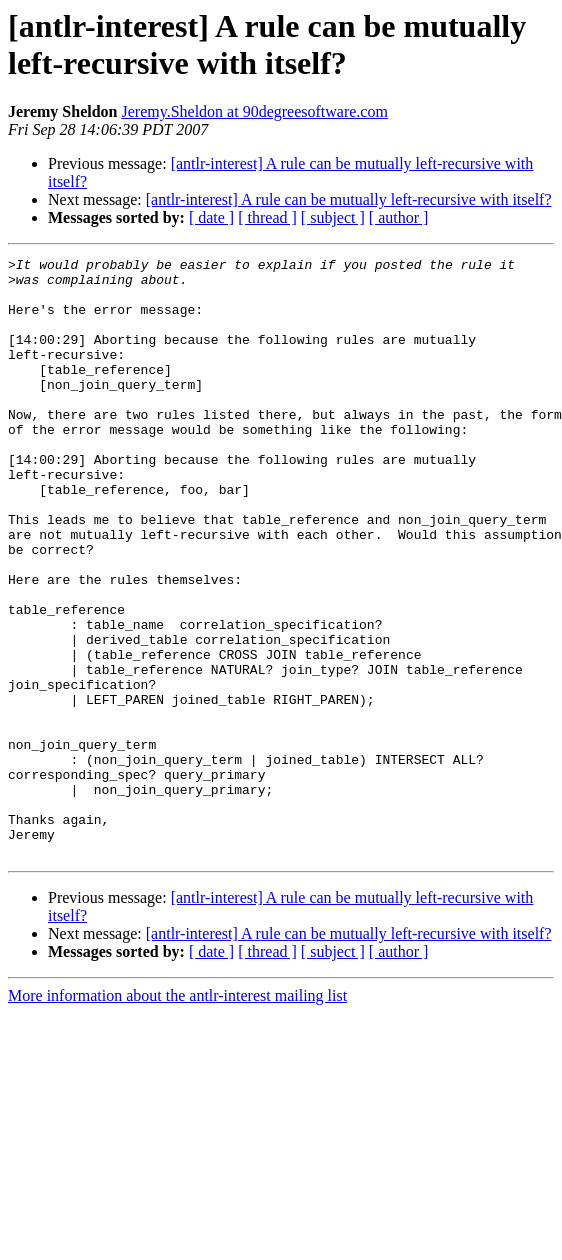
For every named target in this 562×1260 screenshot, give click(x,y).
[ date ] (211, 217)
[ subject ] (333, 217)
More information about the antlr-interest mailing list (177, 1115)
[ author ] (399, 217)
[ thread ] (267, 217)
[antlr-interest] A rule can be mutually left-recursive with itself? (349, 199)
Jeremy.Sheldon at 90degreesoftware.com (254, 111)
